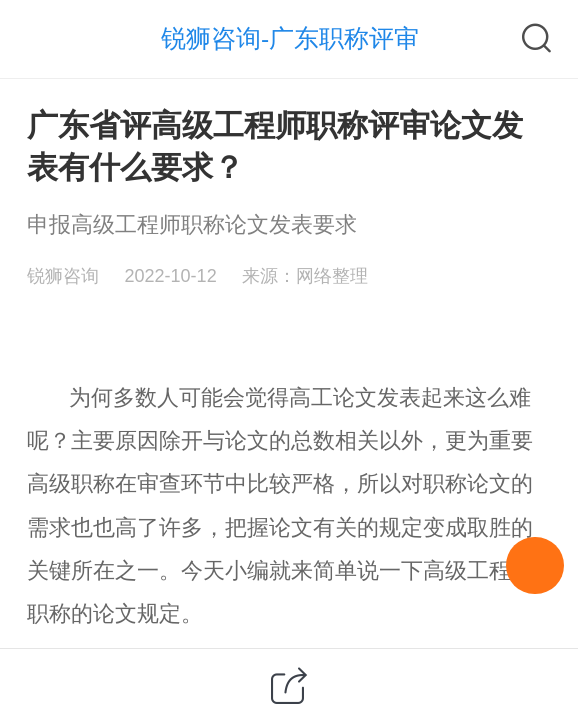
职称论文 (467, 483)
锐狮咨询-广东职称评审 (290, 38)
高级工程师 (478, 570)
